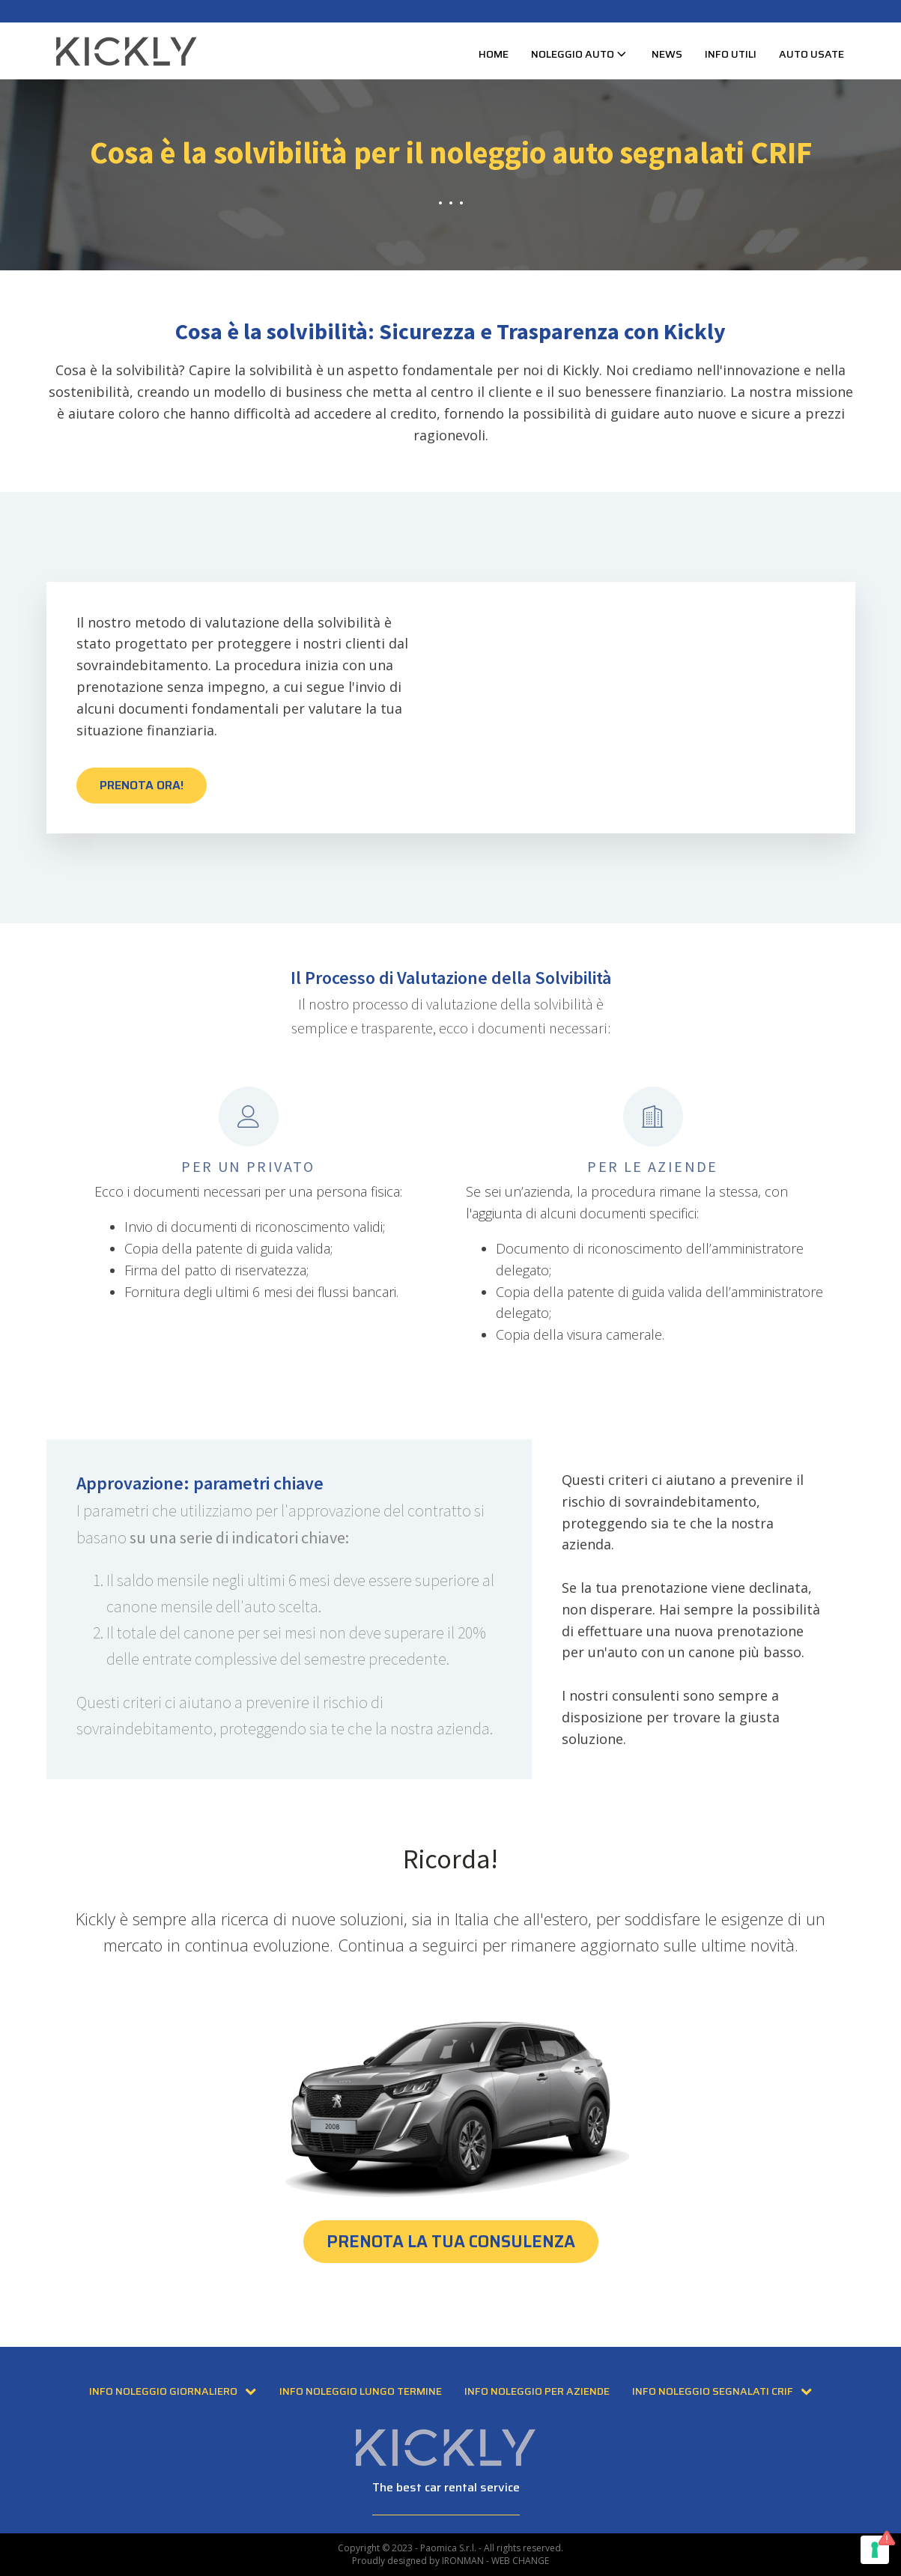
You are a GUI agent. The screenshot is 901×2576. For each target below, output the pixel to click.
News (667, 54)
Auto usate (811, 54)
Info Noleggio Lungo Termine (360, 2391)
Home (494, 54)
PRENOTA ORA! (141, 785)
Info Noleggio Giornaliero (172, 2391)
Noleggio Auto (580, 54)
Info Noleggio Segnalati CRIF (722, 2391)
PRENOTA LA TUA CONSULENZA (451, 2242)
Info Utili (730, 54)
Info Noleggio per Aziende (537, 2391)
